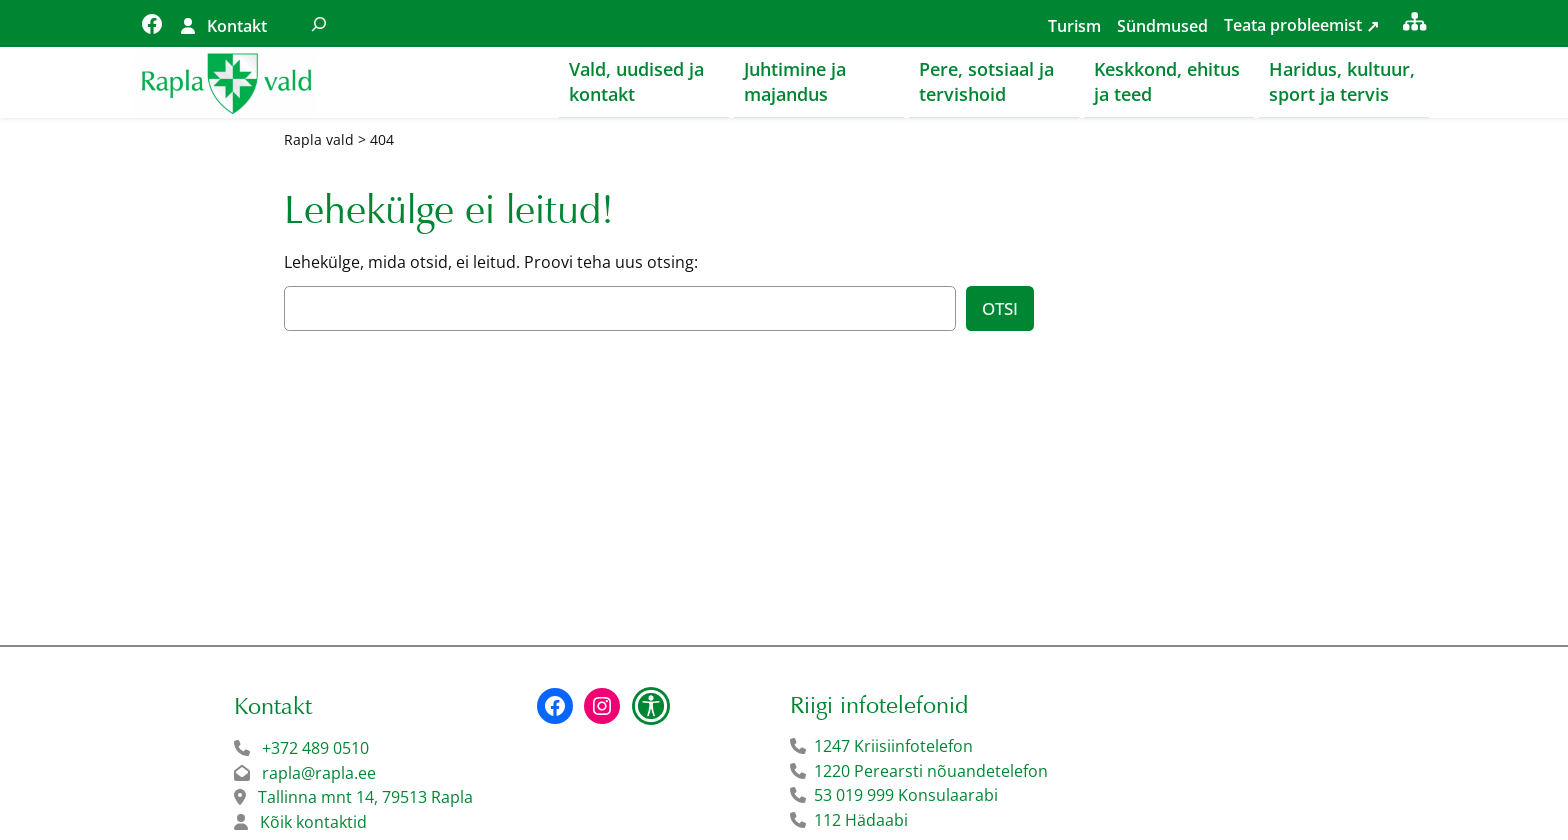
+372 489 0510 (315, 749)
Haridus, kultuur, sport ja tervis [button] (1342, 81)
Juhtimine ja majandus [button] (795, 81)
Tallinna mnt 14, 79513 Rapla (365, 798)
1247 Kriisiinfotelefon (893, 747)
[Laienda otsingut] (319, 23)
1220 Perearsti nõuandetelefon (931, 772)
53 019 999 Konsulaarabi (906, 796)
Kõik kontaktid (313, 823)
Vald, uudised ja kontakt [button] (636, 81)
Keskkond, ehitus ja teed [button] (1167, 81)
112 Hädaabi (861, 821)
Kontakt (237, 26)
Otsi (1000, 309)
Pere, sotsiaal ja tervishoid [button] (986, 81)
